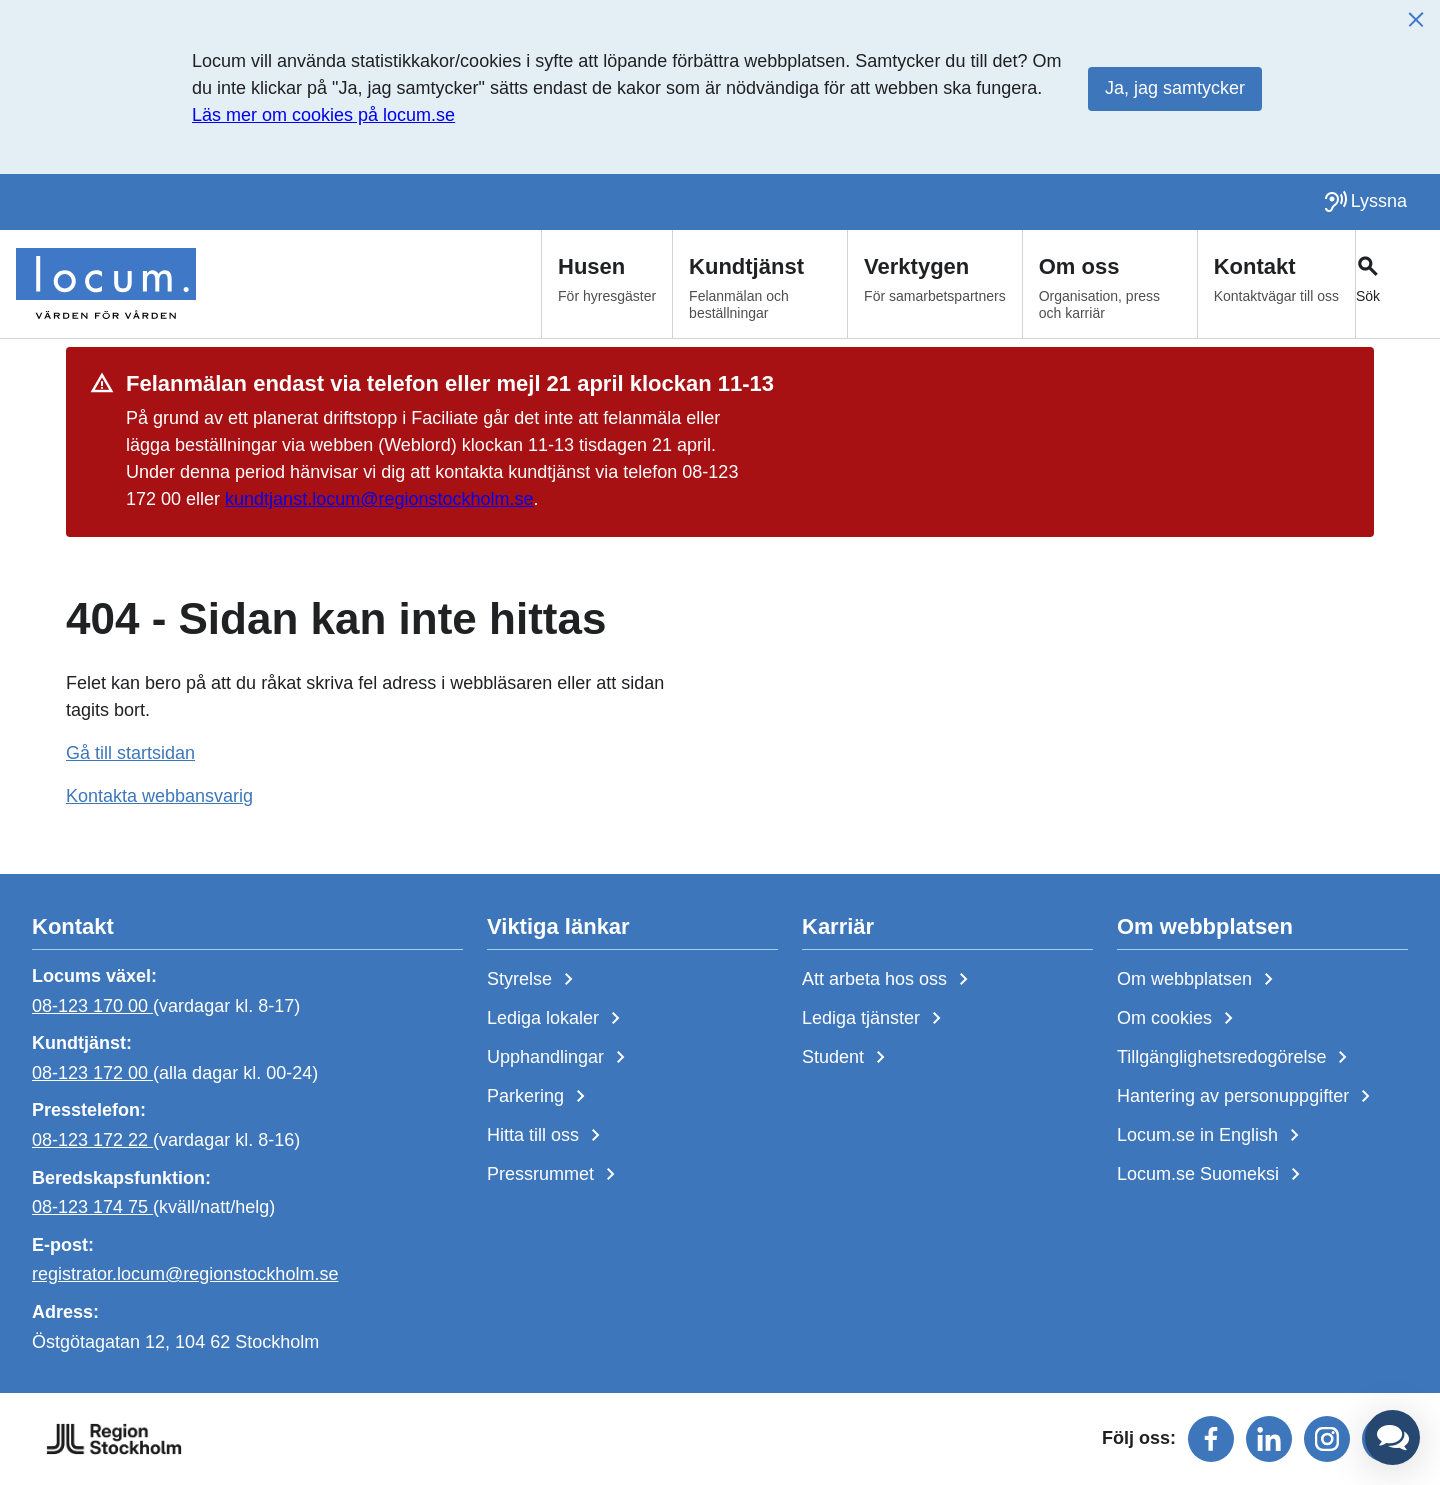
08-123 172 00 (92, 1073)
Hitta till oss (547, 1136)
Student (847, 1058)
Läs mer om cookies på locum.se (323, 115)
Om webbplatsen (1199, 980)
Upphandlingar (560, 1058)
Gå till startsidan (130, 753)
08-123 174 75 (92, 1207)
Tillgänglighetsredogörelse (1236, 1058)
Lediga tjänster (875, 1019)
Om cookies (1179, 1019)
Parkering (540, 1097)
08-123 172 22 (92, 1140)
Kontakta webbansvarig (159, 796)
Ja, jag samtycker (1175, 88)
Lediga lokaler (557, 1019)
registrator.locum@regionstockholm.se (185, 1274)
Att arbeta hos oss (889, 980)
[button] (1392, 1437)
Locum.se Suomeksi (1212, 1175)
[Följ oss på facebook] (1211, 1439)
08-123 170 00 (92, 1005)
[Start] (106, 284)
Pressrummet (555, 1175)
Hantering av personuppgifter (1247, 1097)
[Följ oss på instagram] (1327, 1439)
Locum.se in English (1212, 1136)
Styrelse (534, 980)
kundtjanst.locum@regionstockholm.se (379, 499)
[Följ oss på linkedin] (1269, 1439)
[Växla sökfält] (1397, 284)
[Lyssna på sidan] (1365, 202)
